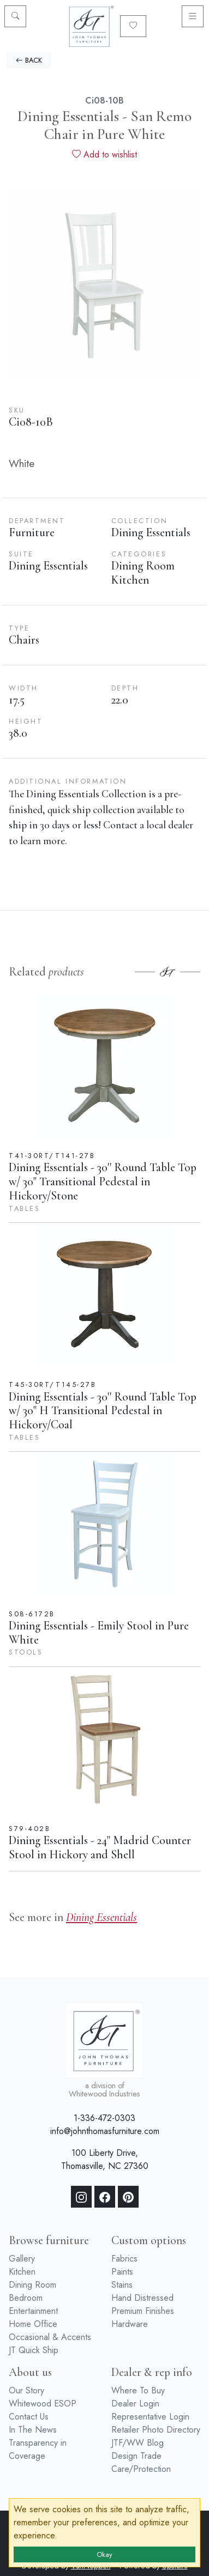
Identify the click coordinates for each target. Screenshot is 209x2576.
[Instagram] (81, 2197)
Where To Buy (138, 2390)
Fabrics (124, 2258)
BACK (29, 60)
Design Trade (136, 2456)
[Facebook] (104, 2197)
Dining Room (32, 2284)
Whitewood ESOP (42, 2403)
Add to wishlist (104, 154)
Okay (104, 2554)
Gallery (22, 2258)
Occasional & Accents (50, 2337)
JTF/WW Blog (137, 2442)
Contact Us (29, 2416)
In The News (33, 2429)
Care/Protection (141, 2469)
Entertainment (33, 2311)
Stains (122, 2284)
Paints (122, 2271)
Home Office (33, 2324)
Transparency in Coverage (38, 2449)
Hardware (129, 2324)
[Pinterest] (128, 2197)
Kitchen (22, 2271)
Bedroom (26, 2298)
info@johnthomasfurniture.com (104, 2131)
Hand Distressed (142, 2298)
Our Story (26, 2390)
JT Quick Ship (33, 2350)
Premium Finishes (142, 2311)
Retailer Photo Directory (155, 2429)
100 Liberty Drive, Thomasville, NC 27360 (104, 2159)
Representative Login (150, 2416)
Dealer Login (135, 2403)
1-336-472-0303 (104, 2118)
